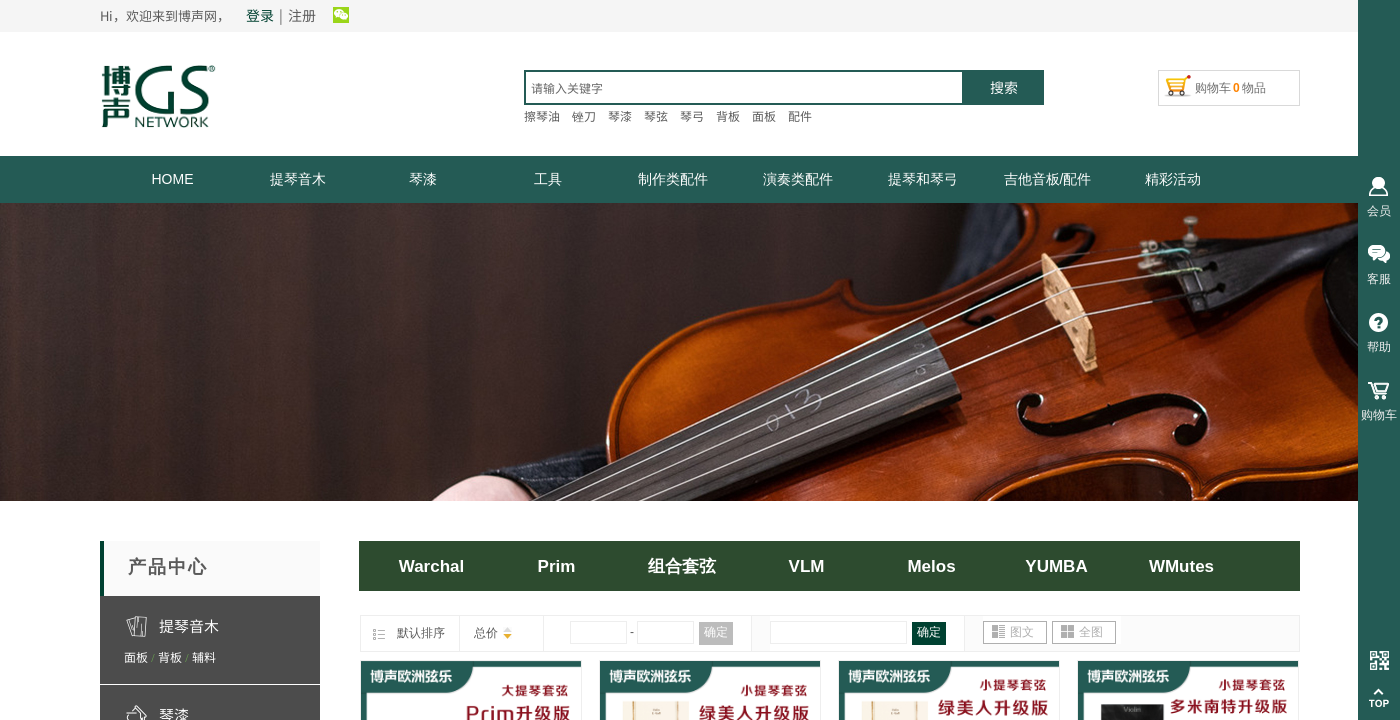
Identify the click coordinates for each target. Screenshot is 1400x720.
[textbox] (744, 87)
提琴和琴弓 (923, 179)
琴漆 (423, 179)
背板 (170, 656)
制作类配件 (673, 179)
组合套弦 (682, 566)
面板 (136, 656)
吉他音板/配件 (1048, 179)
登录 (260, 15)
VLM (807, 566)
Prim (557, 566)
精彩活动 (1173, 179)
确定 (716, 632)
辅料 (204, 656)
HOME (173, 179)
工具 (548, 179)
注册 (302, 15)
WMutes (1181, 566)
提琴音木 (298, 179)
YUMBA (1056, 566)
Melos (931, 566)
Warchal (432, 566)
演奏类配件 (798, 179)
